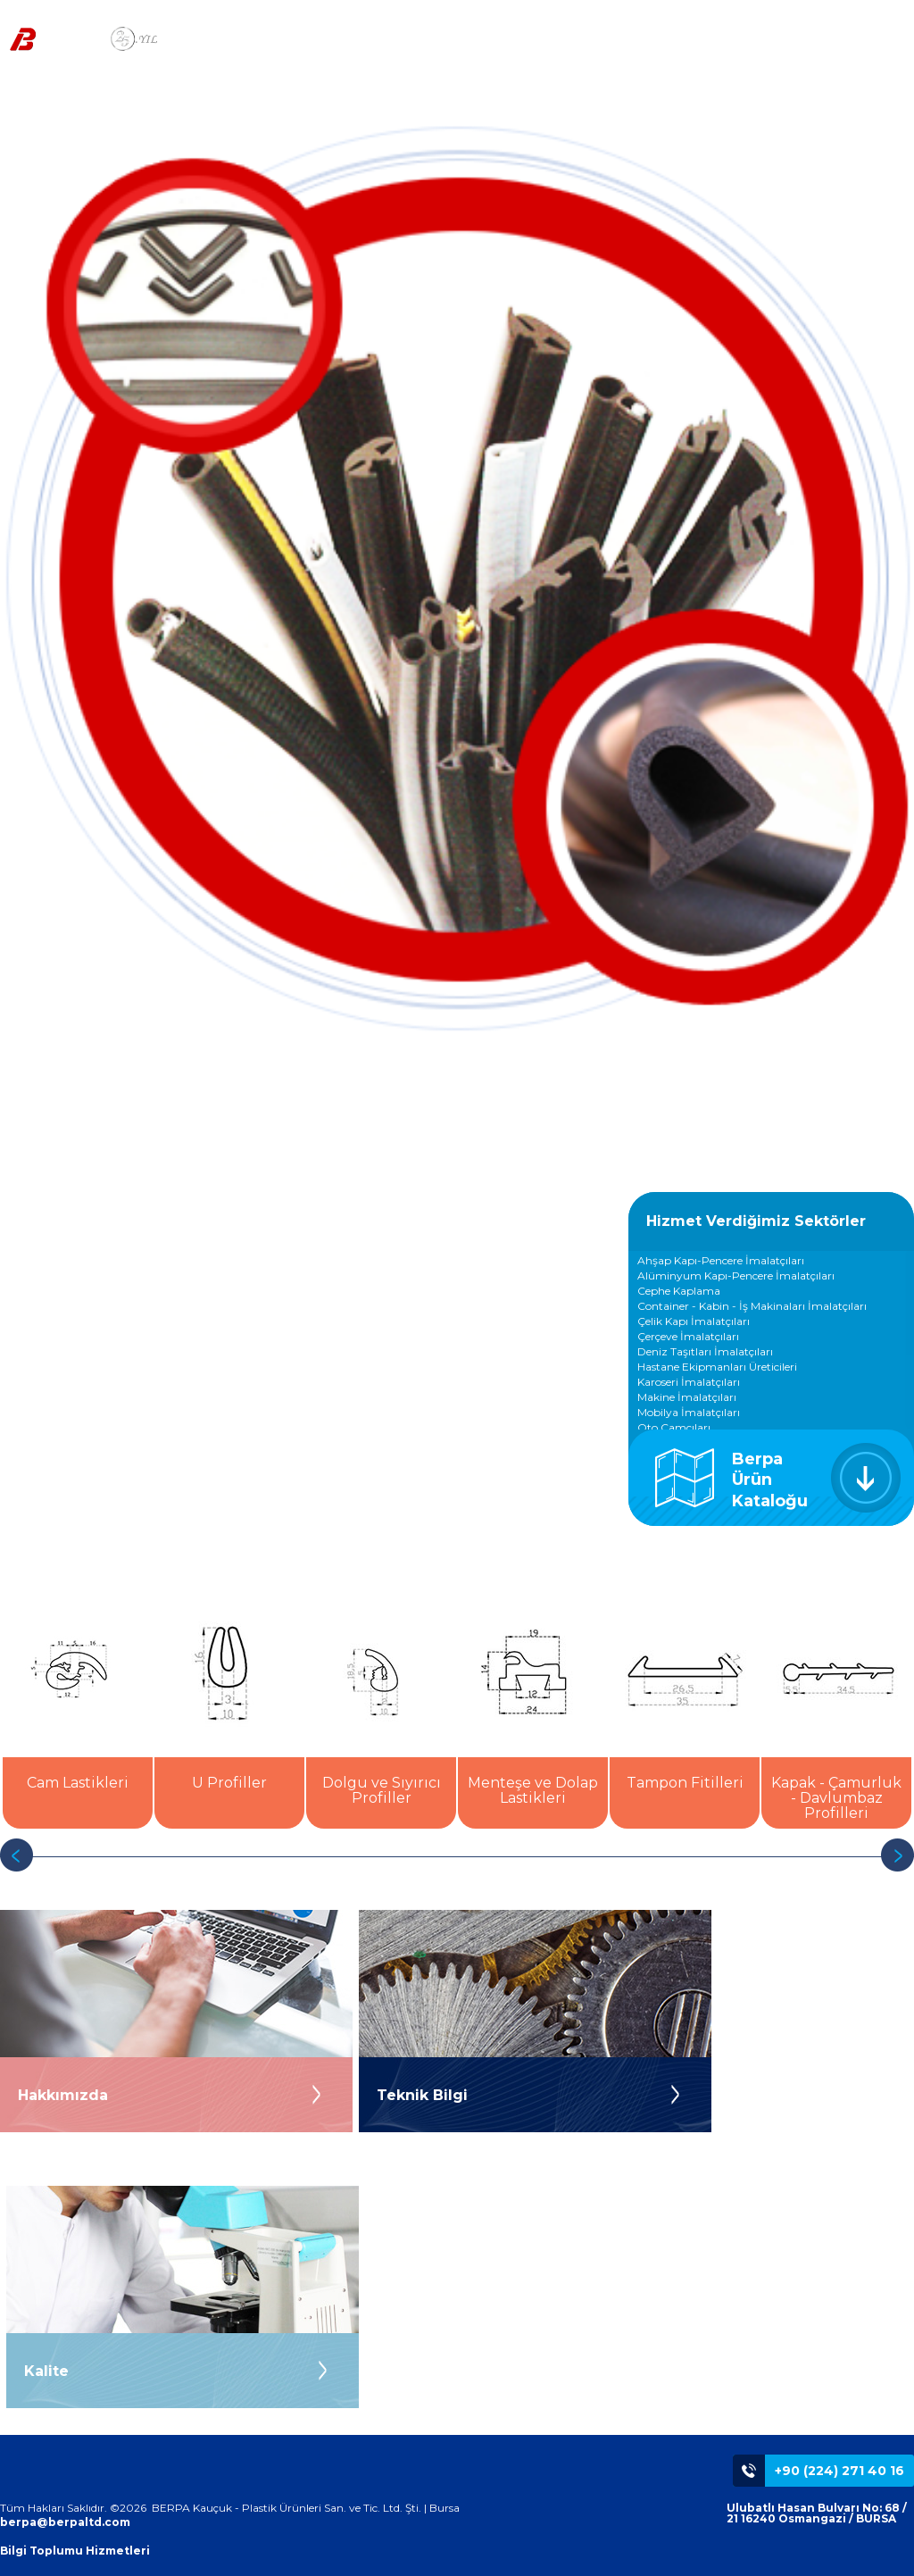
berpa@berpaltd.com (65, 2522)
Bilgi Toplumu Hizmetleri (75, 2550)
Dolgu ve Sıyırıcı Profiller (381, 1790)
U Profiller (229, 1782)
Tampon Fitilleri (685, 1782)
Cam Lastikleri (78, 1782)
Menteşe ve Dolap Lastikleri (533, 1790)
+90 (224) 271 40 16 (839, 2471)
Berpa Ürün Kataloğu (770, 1479)
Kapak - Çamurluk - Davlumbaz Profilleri (836, 1798)
